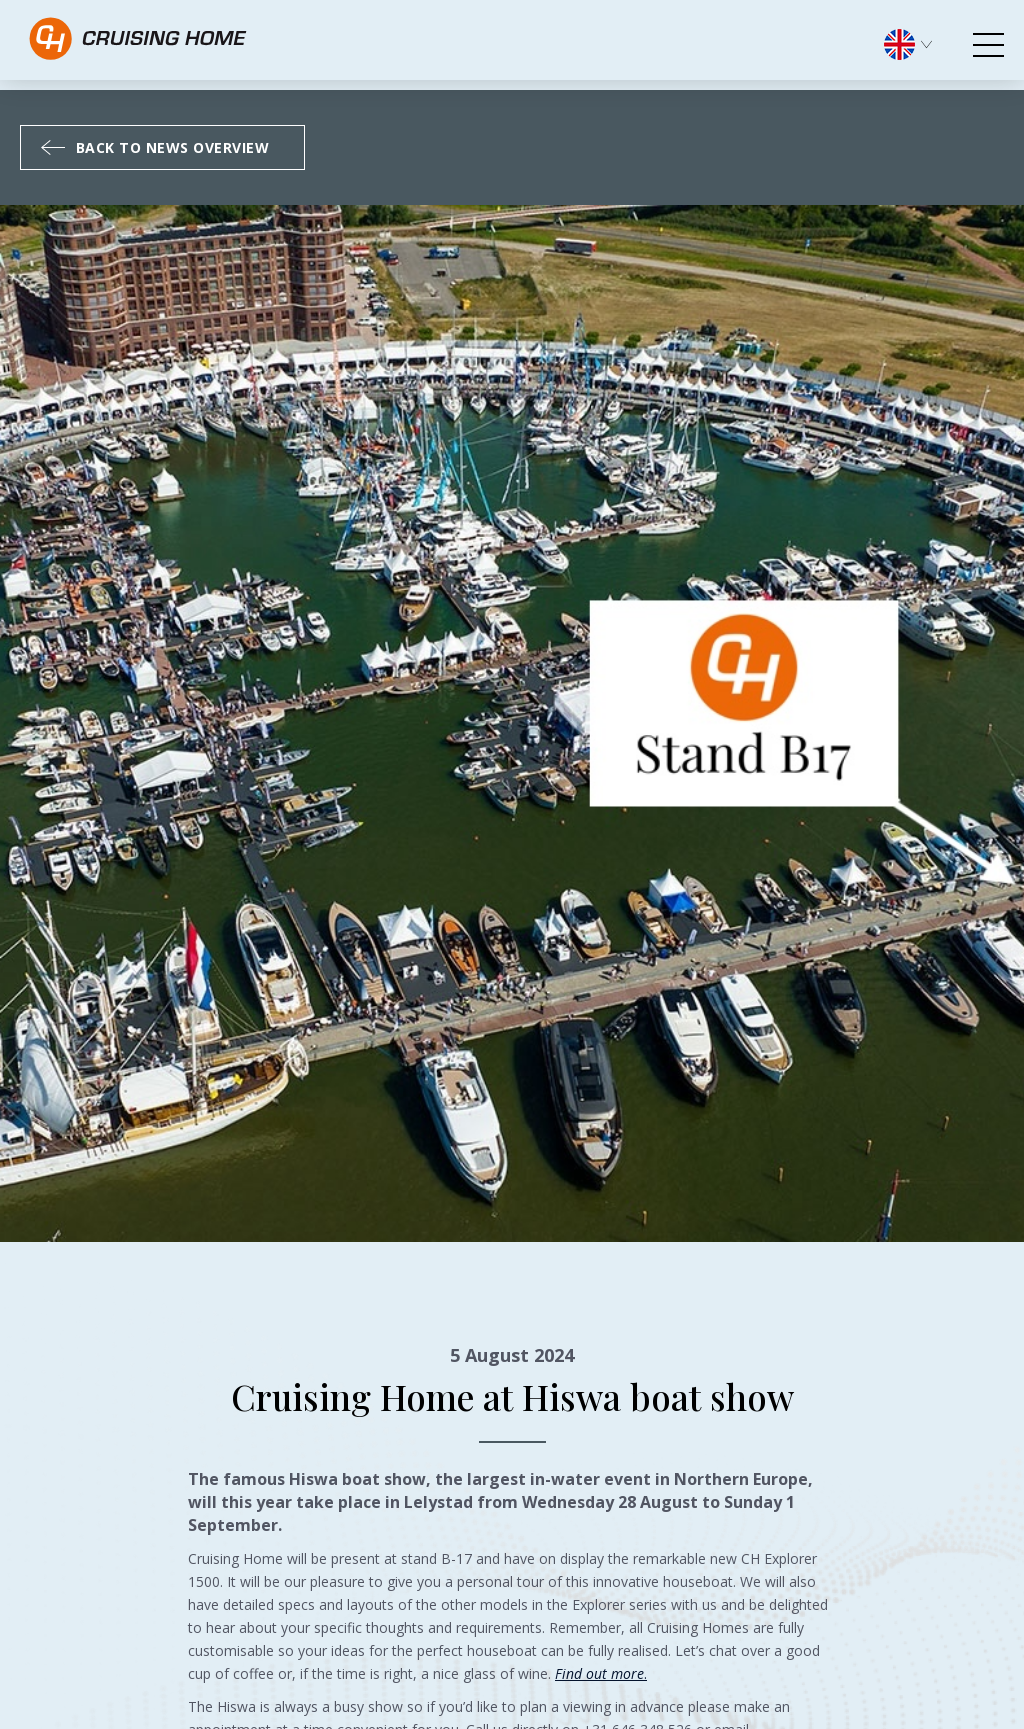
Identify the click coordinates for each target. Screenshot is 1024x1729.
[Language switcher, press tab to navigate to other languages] (918, 42)
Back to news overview (155, 148)
